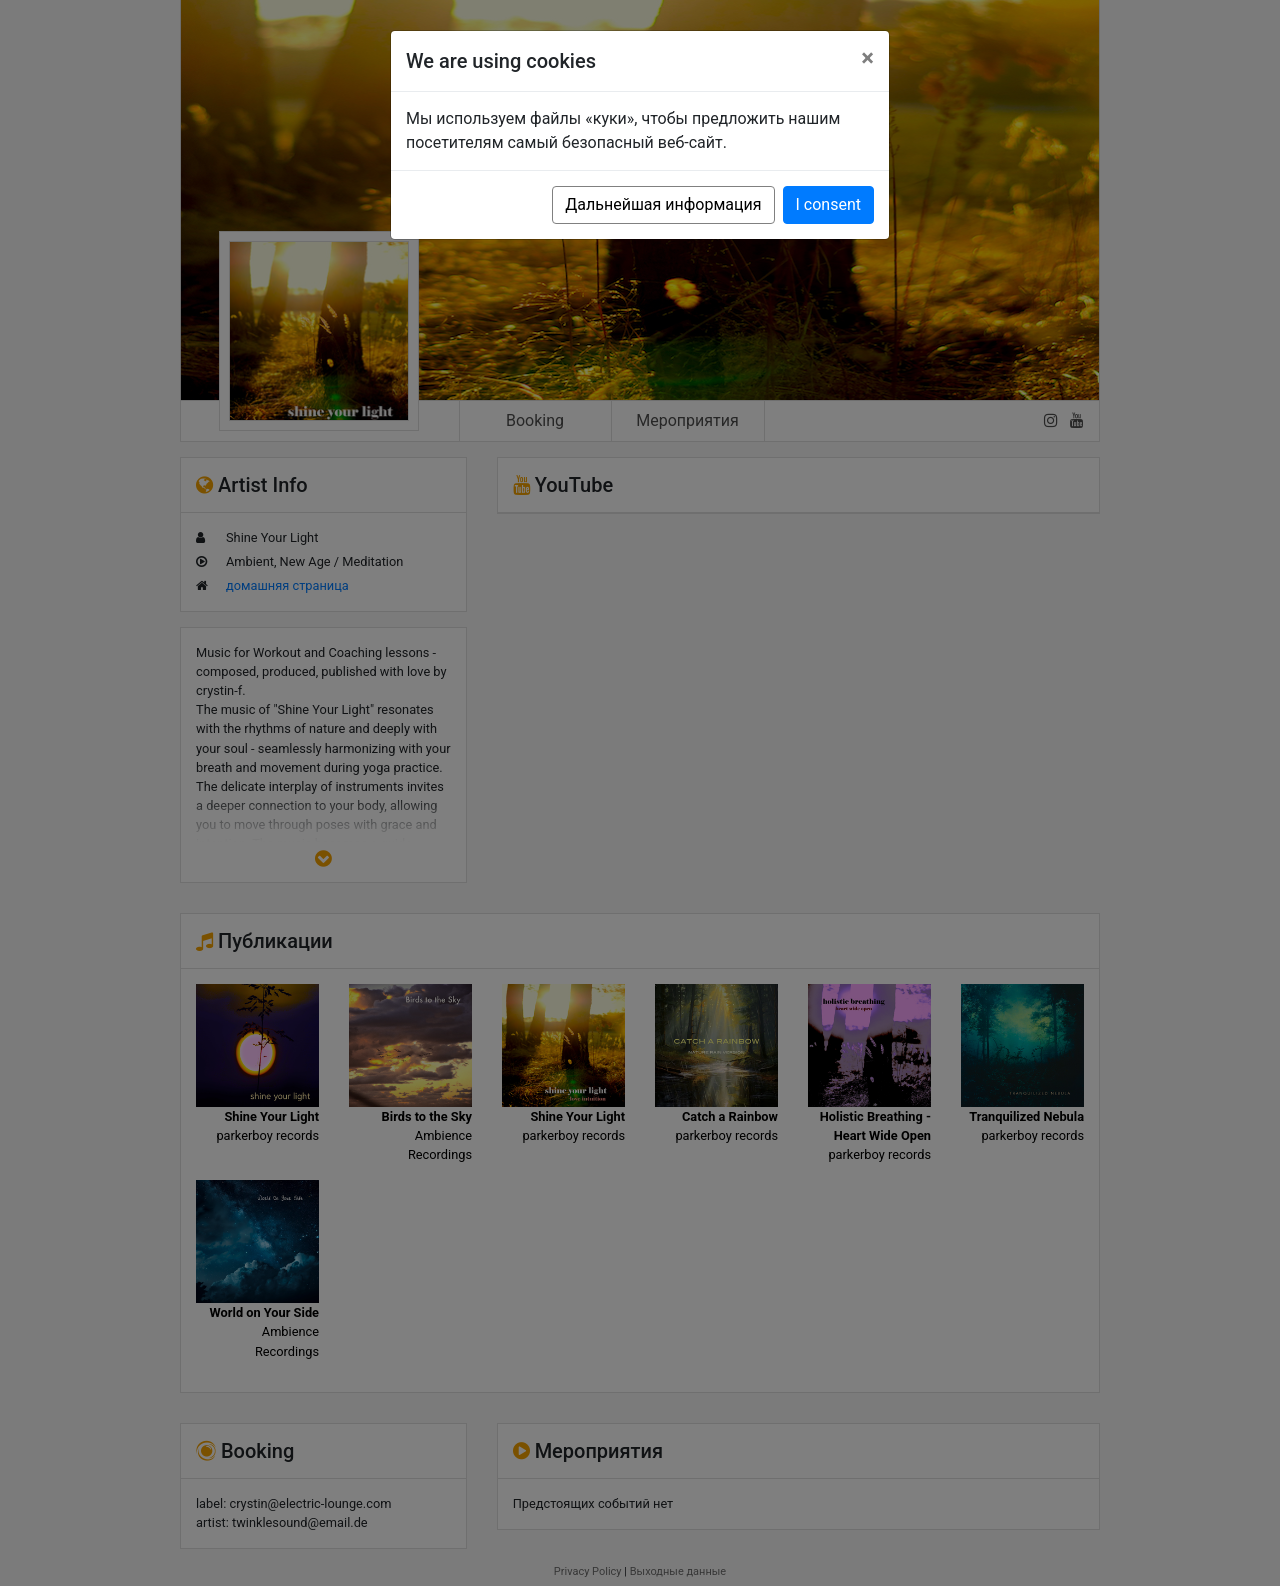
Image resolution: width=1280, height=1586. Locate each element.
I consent (828, 204)
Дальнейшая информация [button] (663, 204)
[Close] (867, 58)
